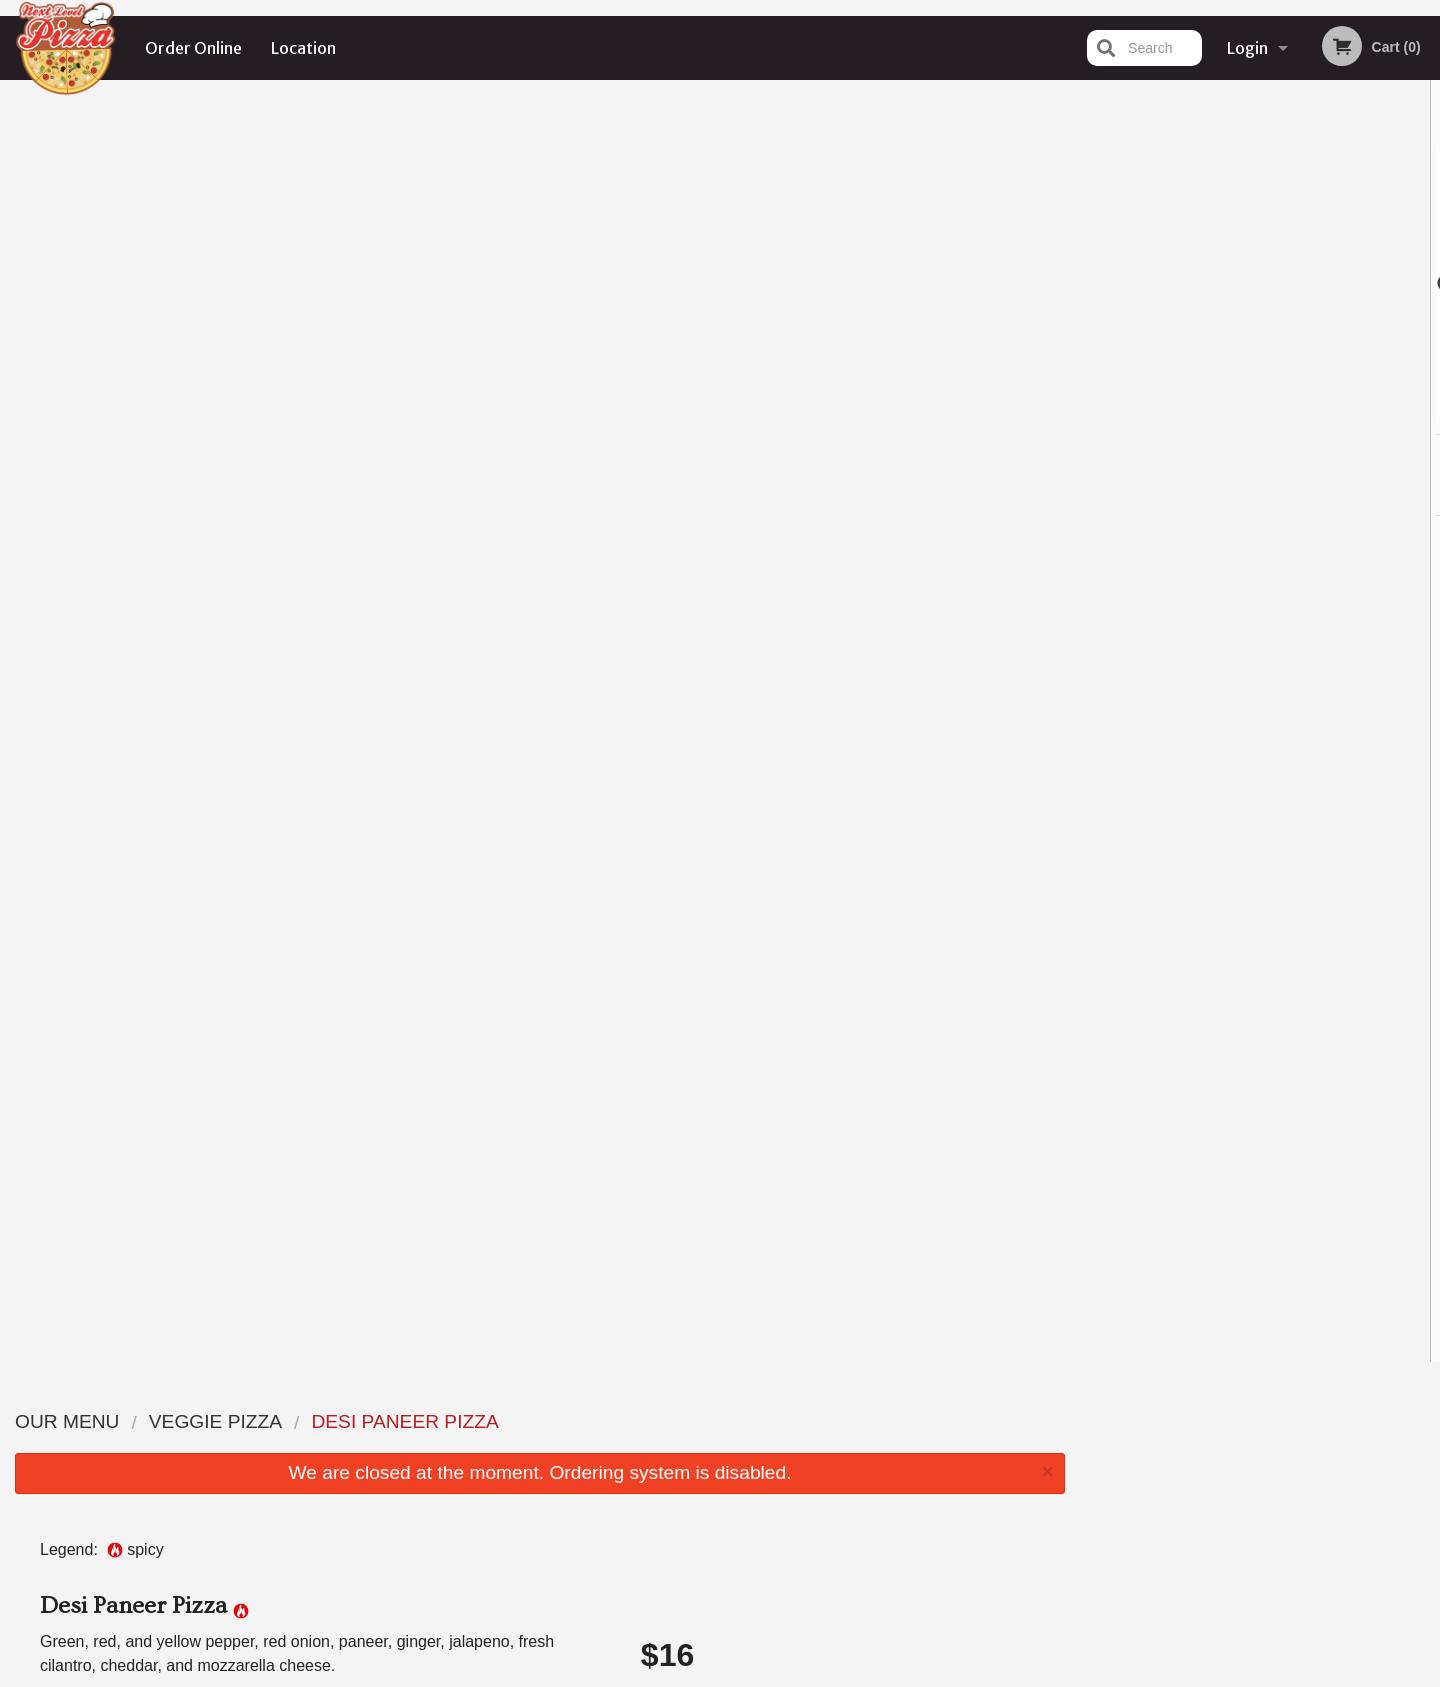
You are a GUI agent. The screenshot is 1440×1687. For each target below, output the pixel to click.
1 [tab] (1186, 413)
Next (1425, 284)
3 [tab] (1246, 413)
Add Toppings (831, 987)
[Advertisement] (540, 1282)
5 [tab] (1306, 413)
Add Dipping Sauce (831, 1061)
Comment (840, 604)
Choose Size (840, 450)
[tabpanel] (1260, 284)
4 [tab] (1276, 413)
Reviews (842, 1445)
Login (1247, 48)
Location (303, 48)
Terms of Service (753, 1674)
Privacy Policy (858, 1493)
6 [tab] (1336, 413)
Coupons (843, 1420)
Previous (1096, 284)
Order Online (193, 48)
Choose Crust (840, 524)
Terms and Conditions (880, 1469)
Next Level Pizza (304, 1395)
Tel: (1036, 1469)
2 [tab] (1216, 413)
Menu (668, 1420)
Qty (702, 685)
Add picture (80, 436)
